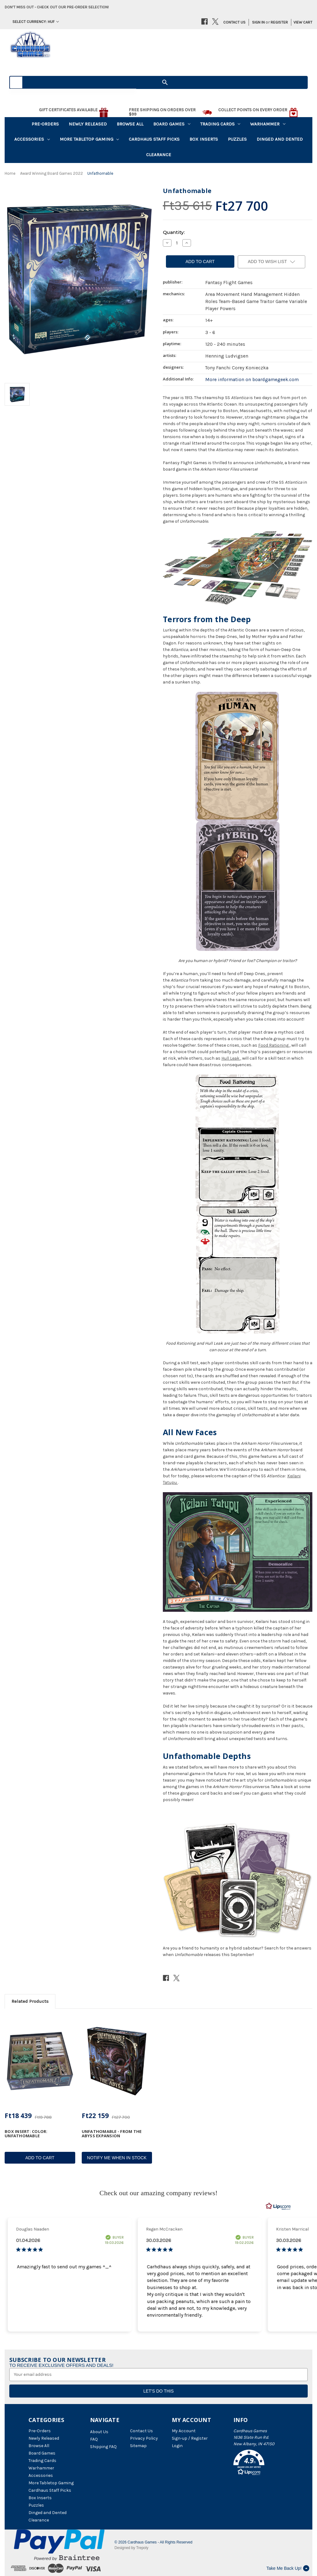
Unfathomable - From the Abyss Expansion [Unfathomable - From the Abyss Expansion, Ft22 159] (112, 2133)
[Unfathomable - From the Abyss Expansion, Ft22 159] (117, 2061)
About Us (99, 2431)
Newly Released (88, 124)
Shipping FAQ (103, 2446)
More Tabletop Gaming (89, 139)
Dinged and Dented (280, 139)
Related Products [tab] (30, 2001)
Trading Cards (220, 124)
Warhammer (267, 124)
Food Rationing (273, 1045)
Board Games (171, 124)
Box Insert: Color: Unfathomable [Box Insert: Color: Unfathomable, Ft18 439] (26, 2133)
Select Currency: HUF (35, 21)
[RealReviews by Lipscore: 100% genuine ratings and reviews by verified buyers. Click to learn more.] (278, 2206)
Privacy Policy (144, 2438)
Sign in (258, 22)
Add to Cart (39, 2157)
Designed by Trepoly (131, 2548)
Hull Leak (230, 1058)
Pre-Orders (45, 124)
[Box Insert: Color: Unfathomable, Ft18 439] (40, 2061)
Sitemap (138, 2445)
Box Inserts (203, 139)
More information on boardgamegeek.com (252, 379)
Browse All (130, 124)
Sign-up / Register (190, 2438)
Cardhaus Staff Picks (154, 139)
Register (279, 22)
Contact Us (234, 22)
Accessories (32, 139)
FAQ (94, 2439)
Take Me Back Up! (287, 2568)
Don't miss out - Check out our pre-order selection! (57, 7)
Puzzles (237, 139)
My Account (184, 2430)
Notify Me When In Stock (116, 2157)
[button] (261, 2463)
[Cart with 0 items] (300, 22)
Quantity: (174, 232)
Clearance (158, 154)
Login (177, 2445)
